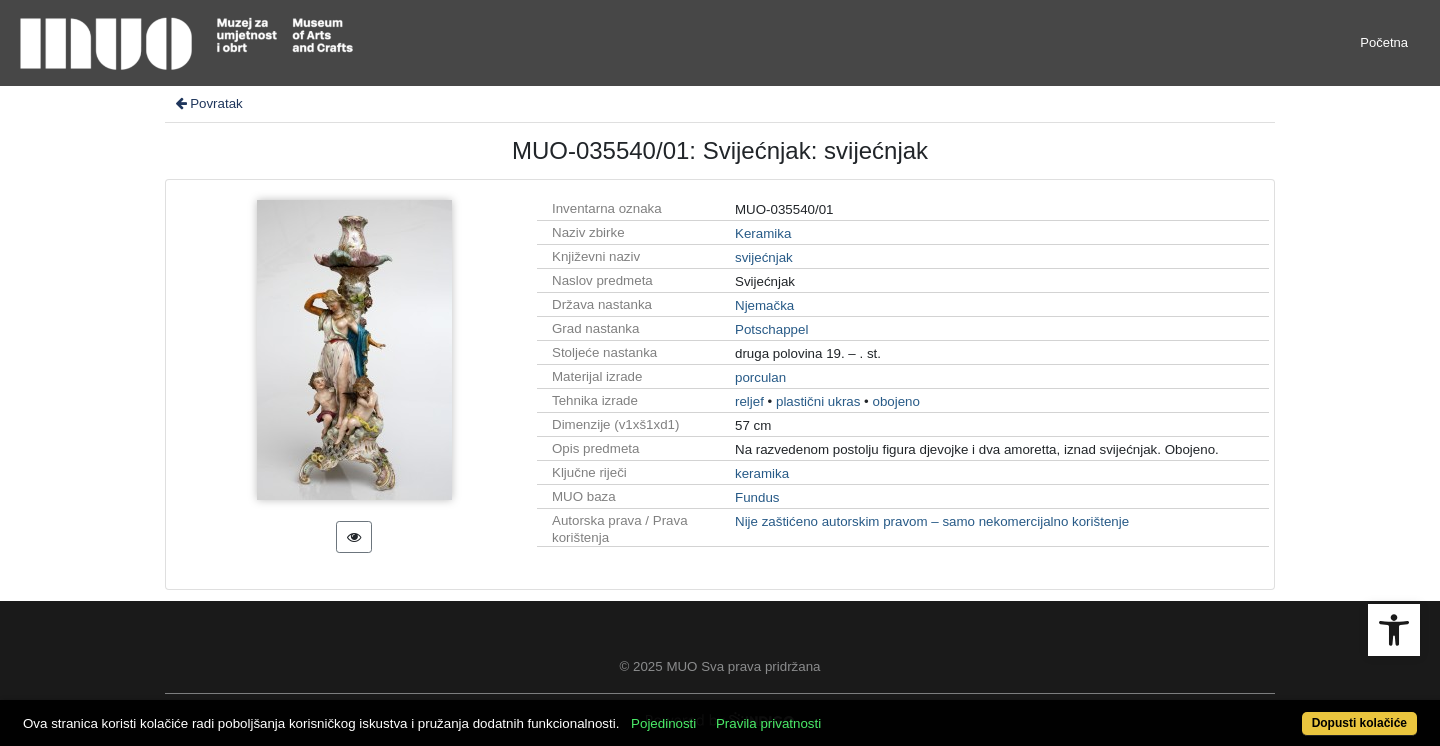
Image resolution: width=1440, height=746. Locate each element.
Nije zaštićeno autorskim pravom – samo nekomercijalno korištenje (932, 521)
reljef (749, 401)
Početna (1384, 42)
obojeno (896, 401)
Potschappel (771, 329)
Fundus (757, 497)
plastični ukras (818, 401)
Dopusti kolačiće (1359, 723)
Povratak (208, 103)
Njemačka (764, 305)
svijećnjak (764, 257)
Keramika (763, 233)
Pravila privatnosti (768, 723)
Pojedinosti (663, 723)
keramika (762, 473)
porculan (760, 377)
